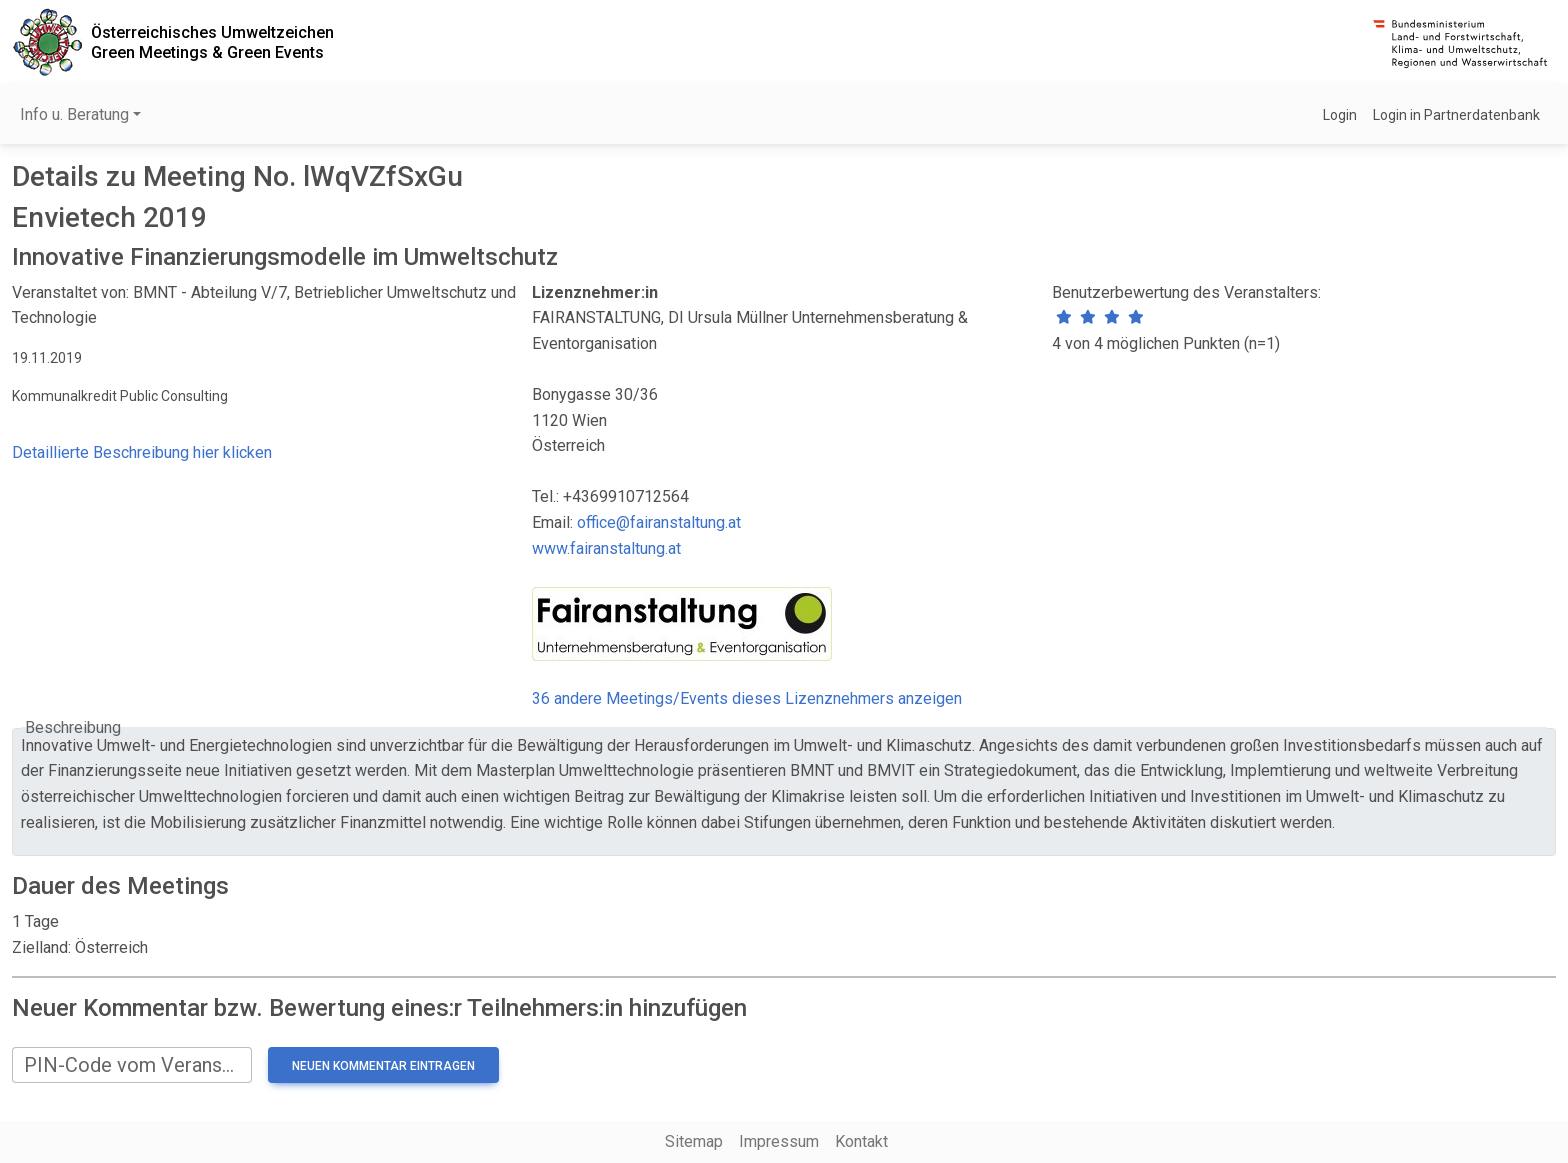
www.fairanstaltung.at (606, 548)
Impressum (779, 1141)
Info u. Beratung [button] (74, 114)
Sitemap (694, 1141)
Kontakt (861, 1141)
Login (1340, 115)
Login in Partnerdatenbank (1456, 115)
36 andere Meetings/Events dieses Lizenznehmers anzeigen (747, 698)
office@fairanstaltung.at (659, 522)
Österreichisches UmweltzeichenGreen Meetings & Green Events (212, 42)
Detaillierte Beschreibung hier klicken (142, 452)
